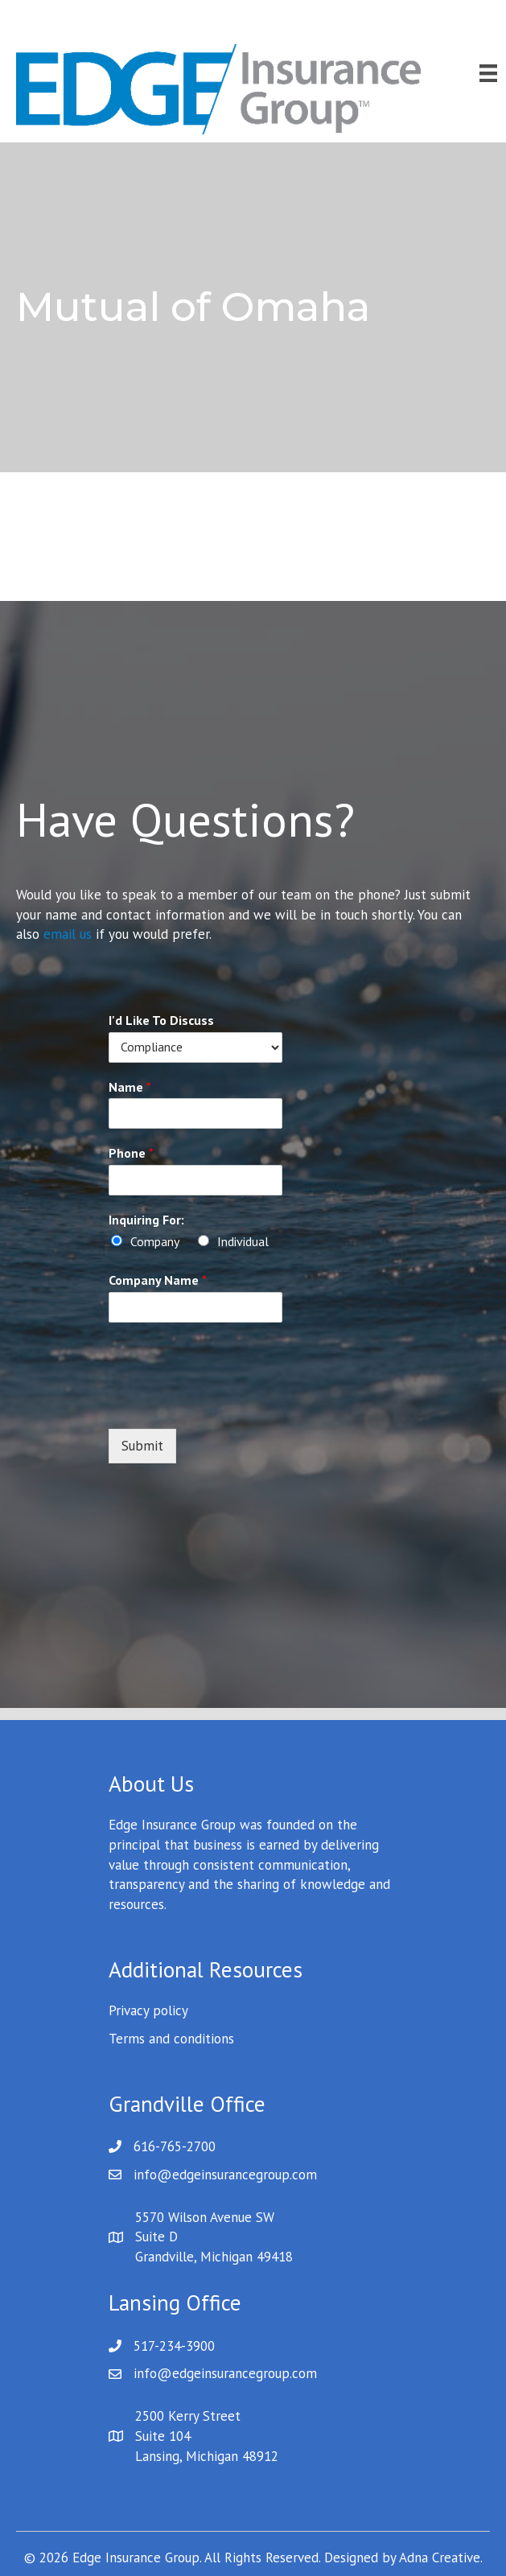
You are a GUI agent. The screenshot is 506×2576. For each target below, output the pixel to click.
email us (67, 934)
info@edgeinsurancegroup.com (225, 2174)
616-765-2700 (175, 2146)
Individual (243, 1241)
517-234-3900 (174, 2346)
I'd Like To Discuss (161, 1020)
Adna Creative (439, 2557)
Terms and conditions (171, 2038)
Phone (131, 1153)
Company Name (158, 1280)
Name (130, 1087)
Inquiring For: (146, 1220)
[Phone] (195, 1180)
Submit (142, 1446)
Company (154, 1241)
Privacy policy (148, 2010)
